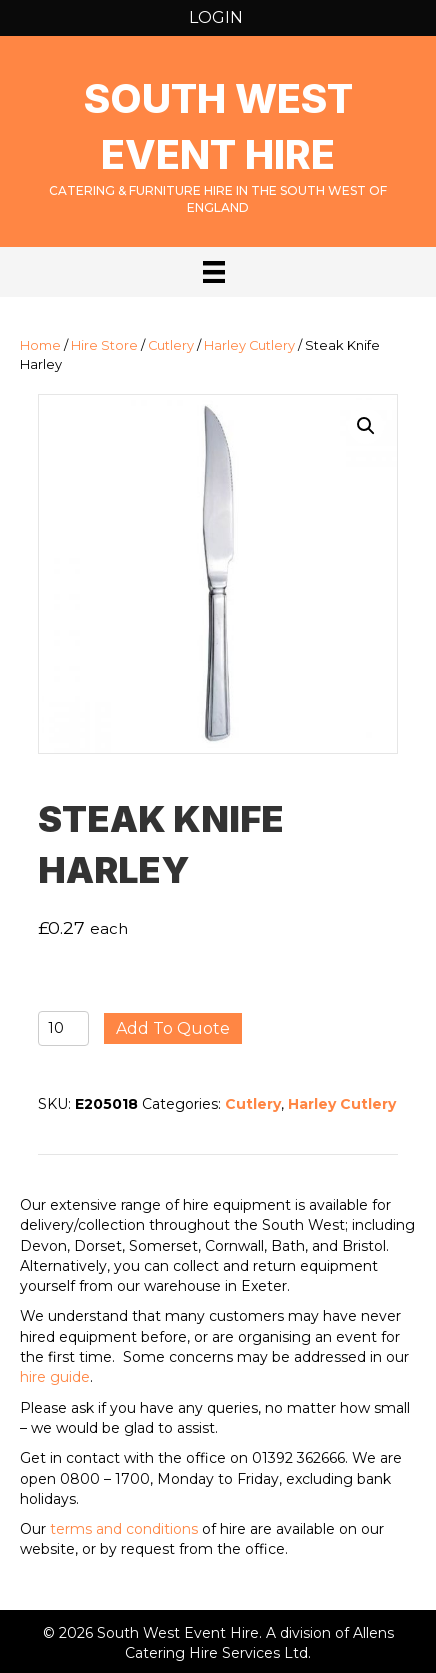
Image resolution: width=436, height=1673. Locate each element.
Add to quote (173, 1028)
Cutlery (171, 345)
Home (40, 345)
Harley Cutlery (249, 345)
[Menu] (214, 272)
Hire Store (104, 345)
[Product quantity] (63, 1028)
